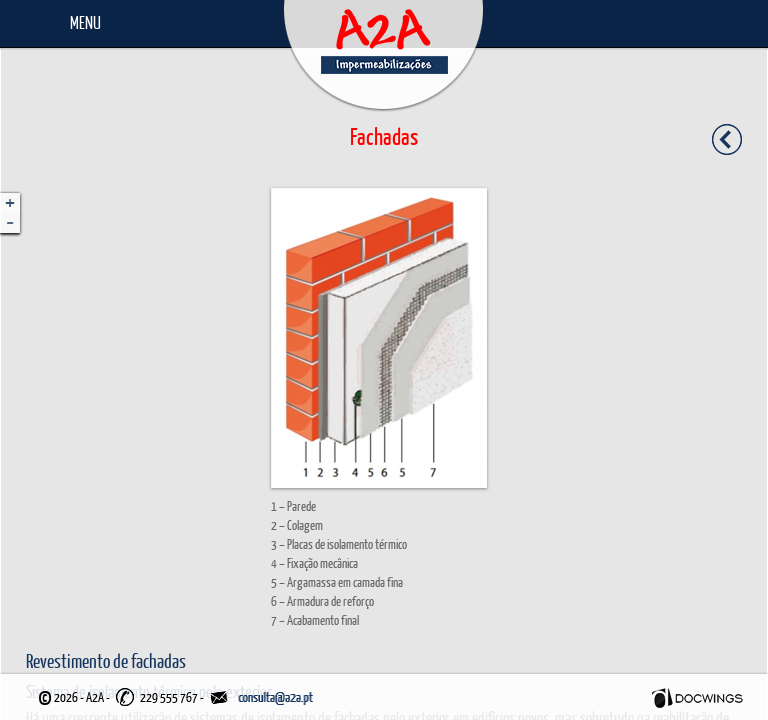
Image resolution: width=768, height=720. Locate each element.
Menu (85, 22)
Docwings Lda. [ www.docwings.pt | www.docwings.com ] (697, 698)
